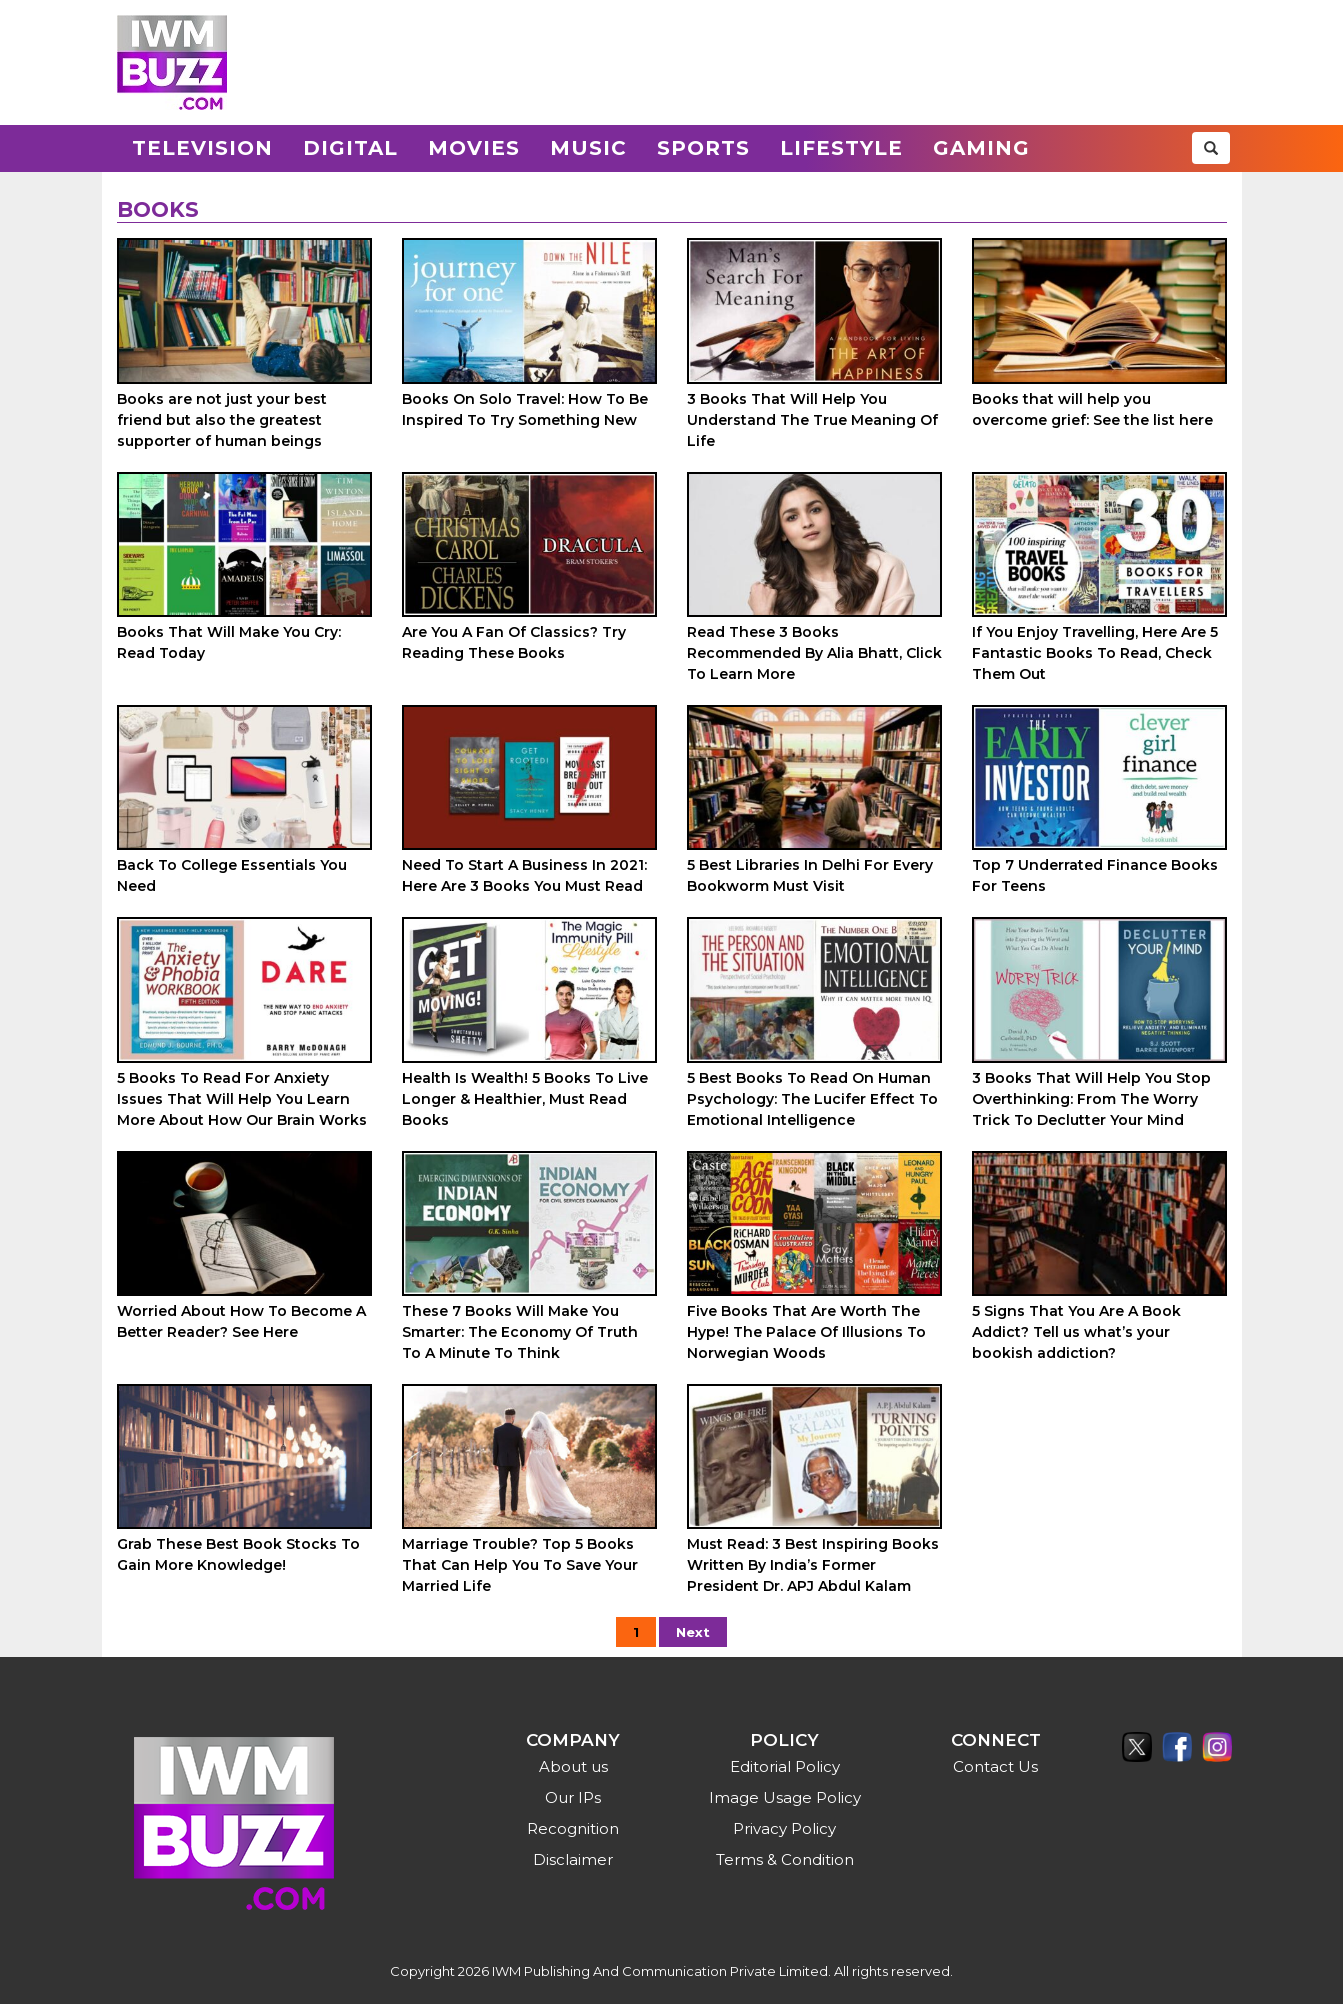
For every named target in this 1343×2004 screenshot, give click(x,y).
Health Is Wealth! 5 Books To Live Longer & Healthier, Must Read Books (525, 1099)
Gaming (981, 148)
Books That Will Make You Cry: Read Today (229, 642)
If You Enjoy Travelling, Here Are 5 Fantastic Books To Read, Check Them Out (1095, 653)
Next (693, 1632)
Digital (350, 148)
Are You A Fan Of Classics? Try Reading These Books (514, 642)
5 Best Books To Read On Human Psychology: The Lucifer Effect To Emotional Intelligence (812, 1099)
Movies (474, 148)
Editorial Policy (785, 1766)
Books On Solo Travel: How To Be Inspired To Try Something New (525, 409)
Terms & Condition (785, 1859)
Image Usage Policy (785, 1797)
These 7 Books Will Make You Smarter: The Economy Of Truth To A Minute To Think (520, 1332)
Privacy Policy (784, 1828)
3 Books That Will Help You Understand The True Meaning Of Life (812, 420)
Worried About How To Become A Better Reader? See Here (241, 1321)
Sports (703, 148)
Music (588, 148)
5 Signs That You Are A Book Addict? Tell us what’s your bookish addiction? (1076, 1332)
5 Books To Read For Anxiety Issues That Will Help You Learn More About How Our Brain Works (242, 1099)
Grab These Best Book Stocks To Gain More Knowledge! (238, 1554)
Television (202, 148)
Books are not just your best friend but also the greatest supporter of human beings (222, 420)
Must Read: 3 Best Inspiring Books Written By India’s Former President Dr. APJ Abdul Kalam (813, 1565)
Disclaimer (573, 1859)
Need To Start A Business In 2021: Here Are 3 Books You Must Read (524, 875)
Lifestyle (841, 148)
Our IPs (573, 1797)
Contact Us (995, 1766)
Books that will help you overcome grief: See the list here (1092, 409)
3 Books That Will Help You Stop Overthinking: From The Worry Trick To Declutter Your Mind (1091, 1099)
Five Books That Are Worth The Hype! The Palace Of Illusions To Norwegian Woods (806, 1332)
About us (573, 1766)
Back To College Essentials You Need (232, 875)
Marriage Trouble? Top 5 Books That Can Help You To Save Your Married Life (520, 1565)
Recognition (573, 1828)
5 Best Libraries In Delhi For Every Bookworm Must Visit (810, 875)
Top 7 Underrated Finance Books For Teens (1095, 875)
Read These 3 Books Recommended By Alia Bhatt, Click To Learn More (814, 653)
